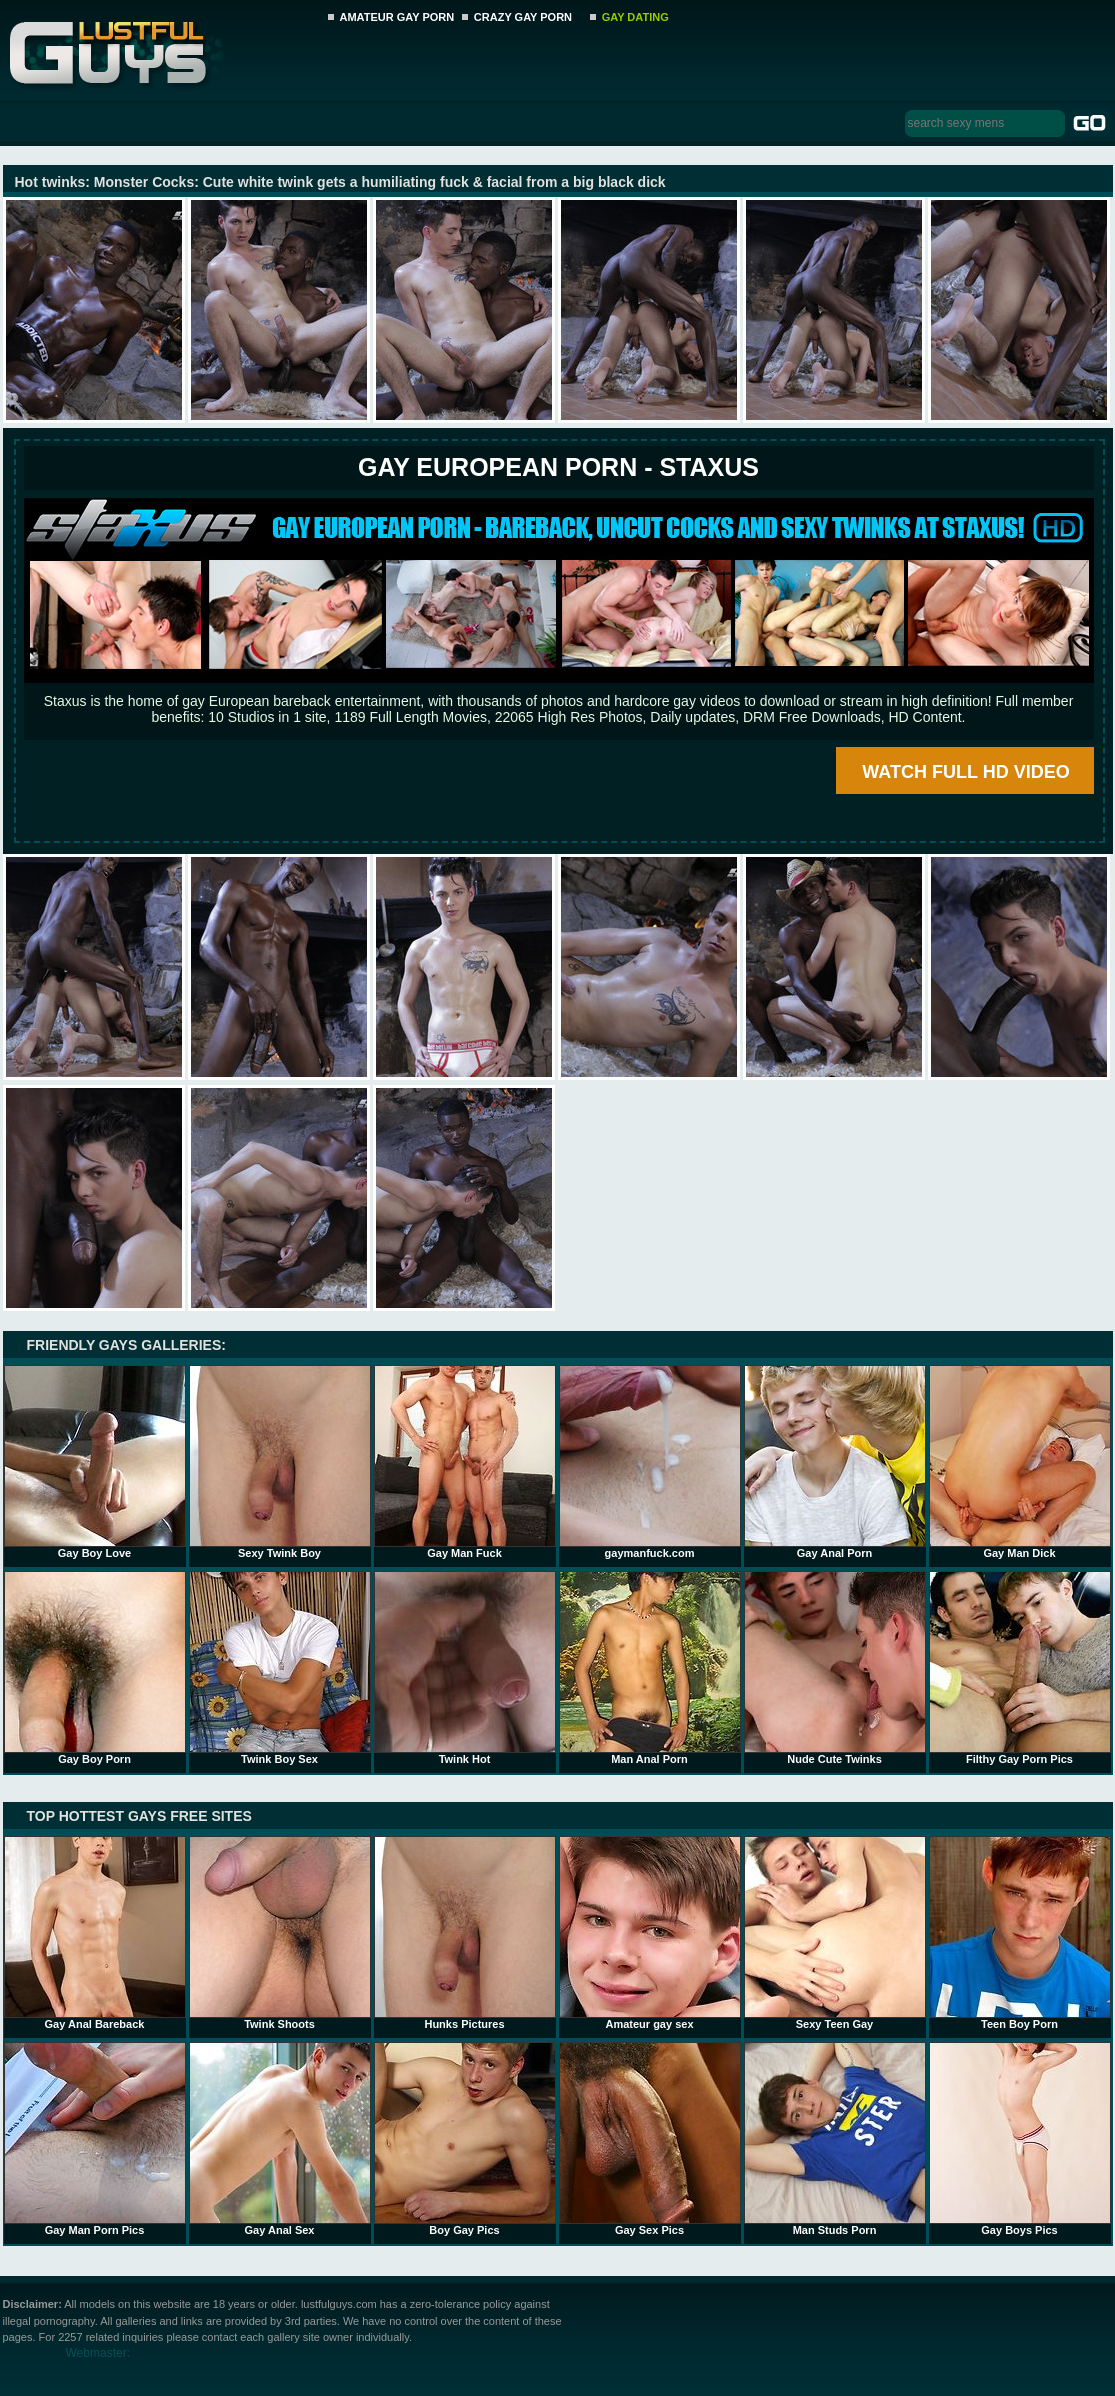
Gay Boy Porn (95, 1668)
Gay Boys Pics (1020, 2139)
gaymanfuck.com (650, 1462)
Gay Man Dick (1020, 1462)
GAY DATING (635, 17)
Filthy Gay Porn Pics (1020, 1668)
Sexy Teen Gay (835, 1933)
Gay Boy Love (95, 1462)
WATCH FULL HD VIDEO (965, 772)
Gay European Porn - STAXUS (558, 467)
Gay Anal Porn (835, 1462)
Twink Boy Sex (280, 1668)
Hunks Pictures (465, 1933)
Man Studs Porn (835, 2139)
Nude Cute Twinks (835, 1668)
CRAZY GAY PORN (523, 17)
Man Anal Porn (650, 1668)
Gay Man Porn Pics (95, 2139)
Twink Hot (465, 1668)
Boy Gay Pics (465, 2139)
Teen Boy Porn (1020, 1933)
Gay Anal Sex (280, 2139)
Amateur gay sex (650, 1933)
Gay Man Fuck (465, 1462)
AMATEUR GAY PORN (397, 17)
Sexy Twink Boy (280, 1462)
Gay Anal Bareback (95, 1933)
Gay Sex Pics (650, 2139)
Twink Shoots (280, 1933)
